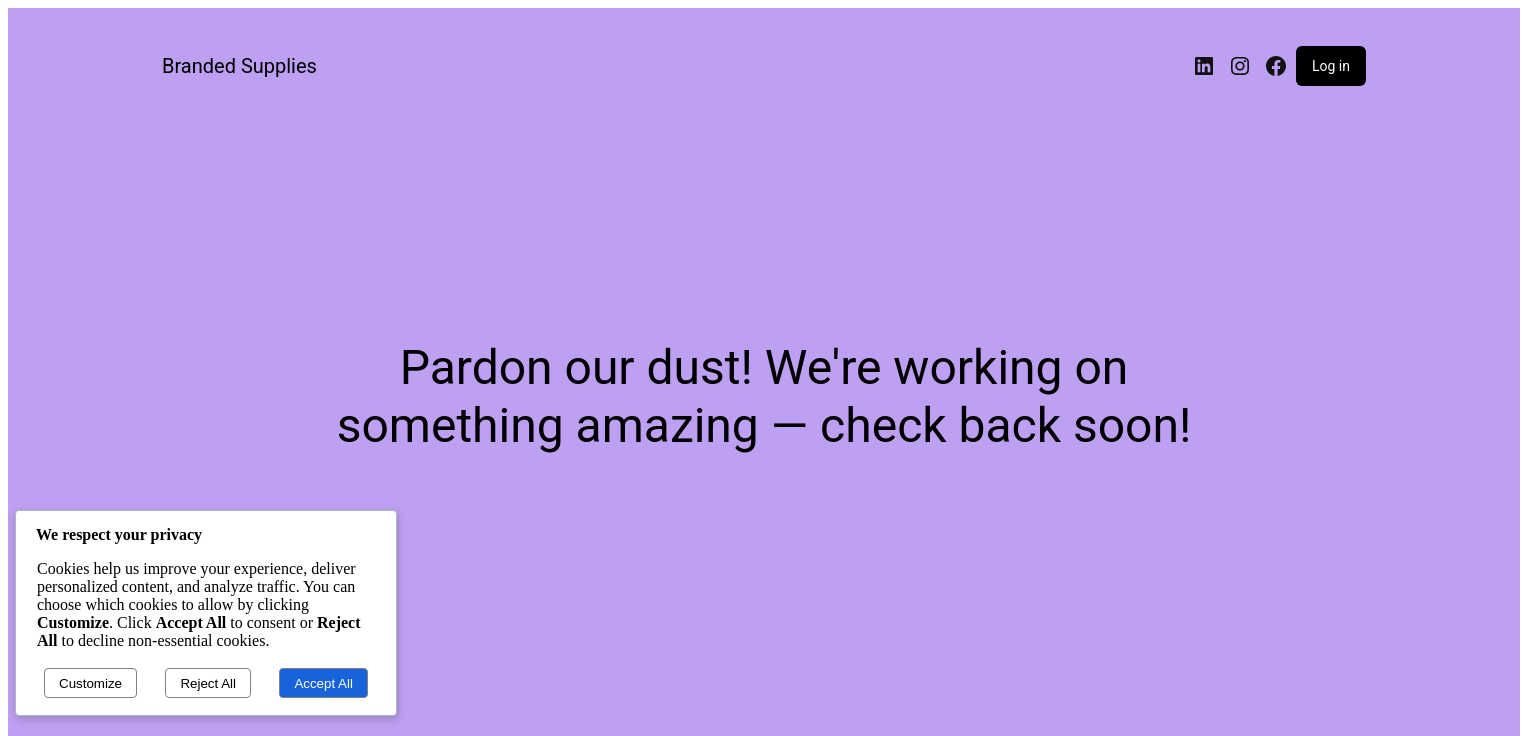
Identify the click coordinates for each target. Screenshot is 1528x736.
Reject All (208, 683)
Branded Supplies (239, 66)
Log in (1331, 66)
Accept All (323, 683)
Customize (90, 683)
